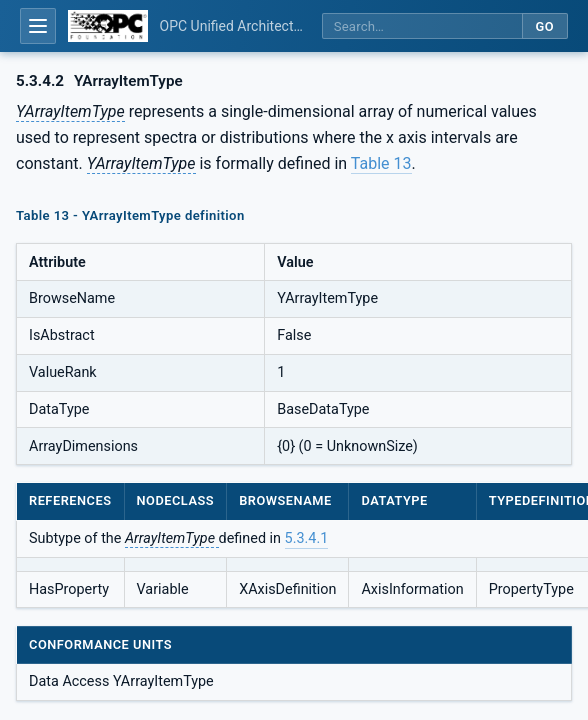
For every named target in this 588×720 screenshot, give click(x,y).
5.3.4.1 (307, 538)
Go (544, 26)
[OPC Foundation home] (108, 26)
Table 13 (381, 163)
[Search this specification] (422, 26)
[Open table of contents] (38, 26)
